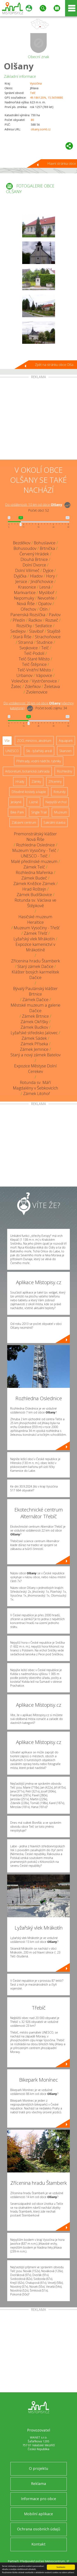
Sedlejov (18, 631)
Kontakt (38, 2544)
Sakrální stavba (54, 822)
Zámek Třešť (35, 933)
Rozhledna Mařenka (34, 872)
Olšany (19, 66)
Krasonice (27, 587)
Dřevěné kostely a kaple (28, 791)
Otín (44, 609)
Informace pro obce (38, 2498)
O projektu (38, 2468)
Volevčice (19, 681)
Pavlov (55, 614)
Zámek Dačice (35, 999)
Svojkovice (29, 648)
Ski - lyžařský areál (39, 751)
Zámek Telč (34, 867)
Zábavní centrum (24, 822)
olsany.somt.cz (41, 129)
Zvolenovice (36, 692)
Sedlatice (43, 625)
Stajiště (53, 631)
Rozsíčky (24, 625)
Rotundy (59, 791)
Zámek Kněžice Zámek (34, 883)
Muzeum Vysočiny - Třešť (37, 927)
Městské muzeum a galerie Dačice (35, 1007)
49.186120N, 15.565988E (46, 97)
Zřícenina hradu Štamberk (35, 961)
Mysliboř (46, 592)
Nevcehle (46, 598)
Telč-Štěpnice (34, 664)
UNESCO (12, 751)
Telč (33, 93)
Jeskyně (16, 802)
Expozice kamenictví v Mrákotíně (35, 947)
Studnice (45, 642)
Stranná (25, 642)
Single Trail (39, 812)
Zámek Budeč (34, 878)
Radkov (35, 620)
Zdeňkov (33, 686)
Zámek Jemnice (34, 1049)
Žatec (16, 686)
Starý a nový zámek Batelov (35, 1055)
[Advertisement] (38, 419)
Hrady (19, 781)
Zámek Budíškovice (34, 894)
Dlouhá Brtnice (34, 559)
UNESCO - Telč (34, 856)
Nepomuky (24, 598)
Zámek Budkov (34, 1027)
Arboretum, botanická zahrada (27, 771)
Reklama (38, 2483)
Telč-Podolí (34, 653)
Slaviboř (36, 631)
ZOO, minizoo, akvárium (34, 740)
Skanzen (65, 751)
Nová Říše (26, 603)
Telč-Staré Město (34, 659)
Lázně (33, 802)
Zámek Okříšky (34, 1021)
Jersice (21, 581)
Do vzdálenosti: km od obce (33, 504)
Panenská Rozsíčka (27, 614)
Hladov (36, 576)
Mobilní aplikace (38, 2513)
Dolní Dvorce (34, 565)
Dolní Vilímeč (27, 570)
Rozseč (51, 620)
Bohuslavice (44, 543)
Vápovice (44, 675)
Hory (50, 576)
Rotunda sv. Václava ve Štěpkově (35, 902)
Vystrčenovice (44, 681)
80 (32, 120)
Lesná (44, 587)
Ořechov (28, 609)
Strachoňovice (48, 636)
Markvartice (25, 592)
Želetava (52, 686)
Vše (7, 740)
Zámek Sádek (34, 1038)
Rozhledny (64, 771)
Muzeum (60, 812)
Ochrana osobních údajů (38, 2528)
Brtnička (47, 548)
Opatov (45, 603)
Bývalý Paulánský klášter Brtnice (35, 991)
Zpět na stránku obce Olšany (56, 364)
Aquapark (66, 740)
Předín (19, 620)
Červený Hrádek (34, 554)
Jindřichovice (42, 581)
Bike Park (17, 812)
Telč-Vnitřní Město (34, 670)
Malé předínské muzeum (34, 861)
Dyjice (48, 570)
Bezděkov (21, 543)
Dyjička (20, 576)
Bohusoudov (25, 548)
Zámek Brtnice (35, 1016)
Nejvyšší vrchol (56, 802)
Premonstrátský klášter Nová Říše (35, 836)
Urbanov (24, 675)
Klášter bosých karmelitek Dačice (35, 974)
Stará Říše (22, 636)
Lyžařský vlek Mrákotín (34, 939)
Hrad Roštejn (34, 889)
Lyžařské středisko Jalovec (34, 1032)
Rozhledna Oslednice (35, 845)
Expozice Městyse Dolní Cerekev (35, 1068)
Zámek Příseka (34, 1044)
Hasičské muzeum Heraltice (35, 919)
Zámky (36, 781)
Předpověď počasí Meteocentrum (42, 2561)
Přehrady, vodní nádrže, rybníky (38, 761)
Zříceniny (55, 781)
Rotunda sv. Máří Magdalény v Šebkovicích (35, 1085)
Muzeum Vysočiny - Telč (34, 850)
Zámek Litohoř (36, 1093)
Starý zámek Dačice (35, 966)
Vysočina (36, 83)
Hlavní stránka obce (61, 163)
